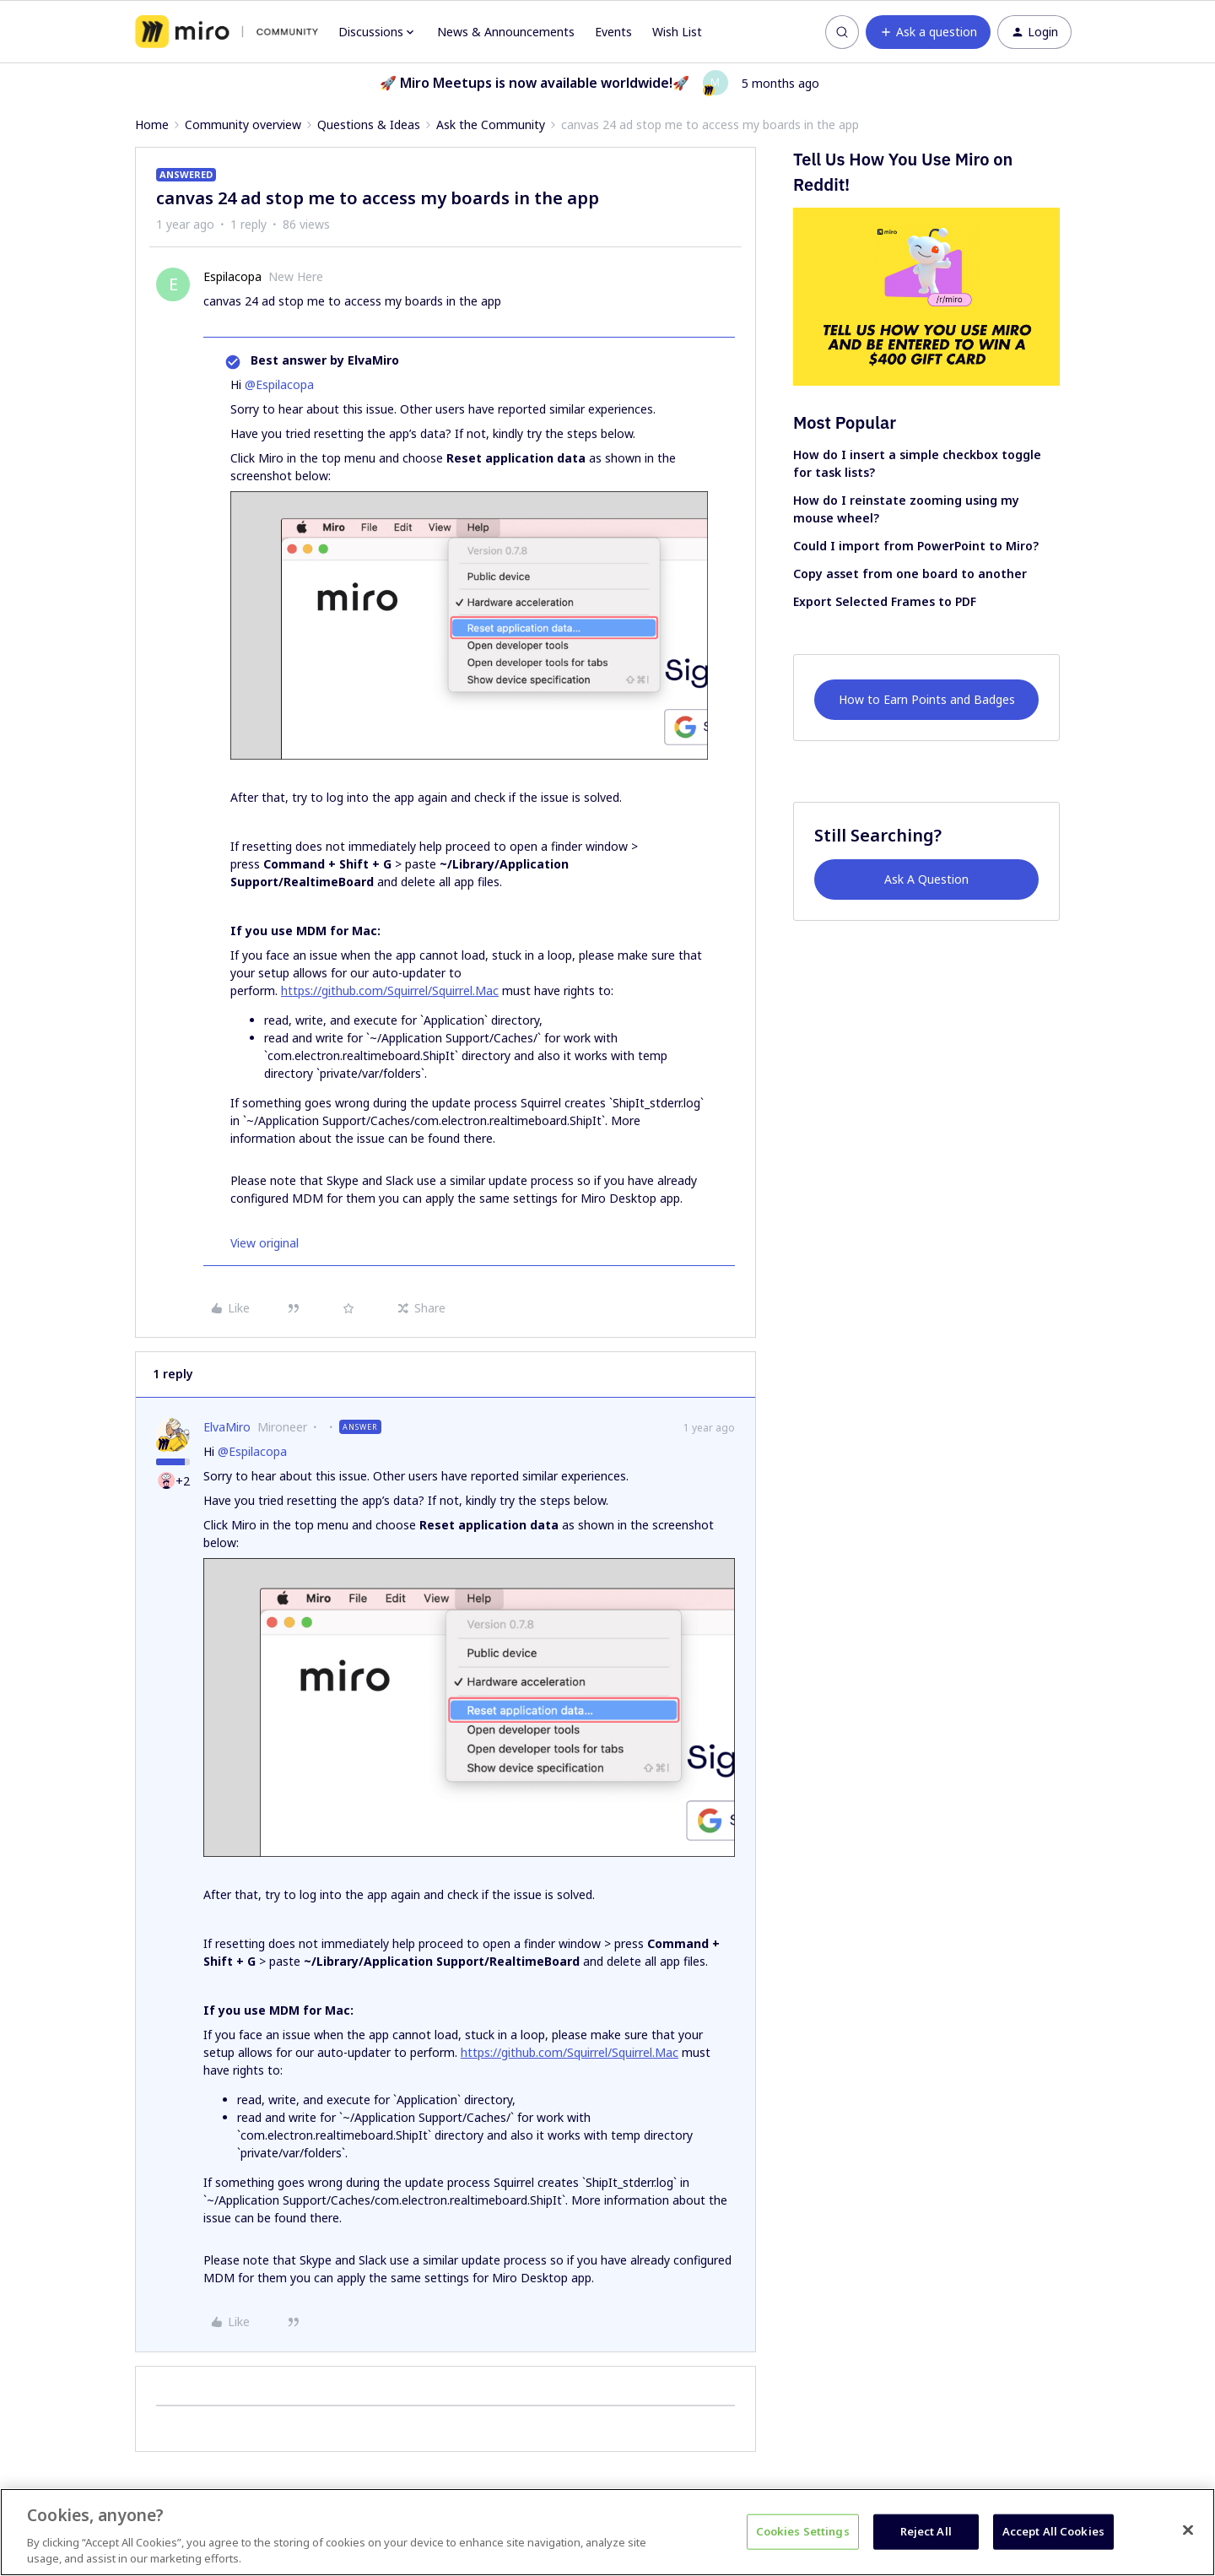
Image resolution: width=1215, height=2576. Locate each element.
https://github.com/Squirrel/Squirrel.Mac (390, 990)
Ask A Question (926, 879)
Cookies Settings (803, 2531)
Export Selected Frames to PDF (884, 601)
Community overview (243, 124)
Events (613, 32)
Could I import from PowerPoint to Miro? (916, 546)
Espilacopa (232, 276)
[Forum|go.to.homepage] (226, 32)
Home (152, 124)
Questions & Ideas (368, 124)
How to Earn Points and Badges (927, 699)
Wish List (677, 32)
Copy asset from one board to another (910, 574)
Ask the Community (490, 124)
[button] (928, 32)
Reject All (926, 2531)
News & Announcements (506, 32)
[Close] (1188, 2530)
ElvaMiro (227, 1427)
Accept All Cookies (1053, 2531)
